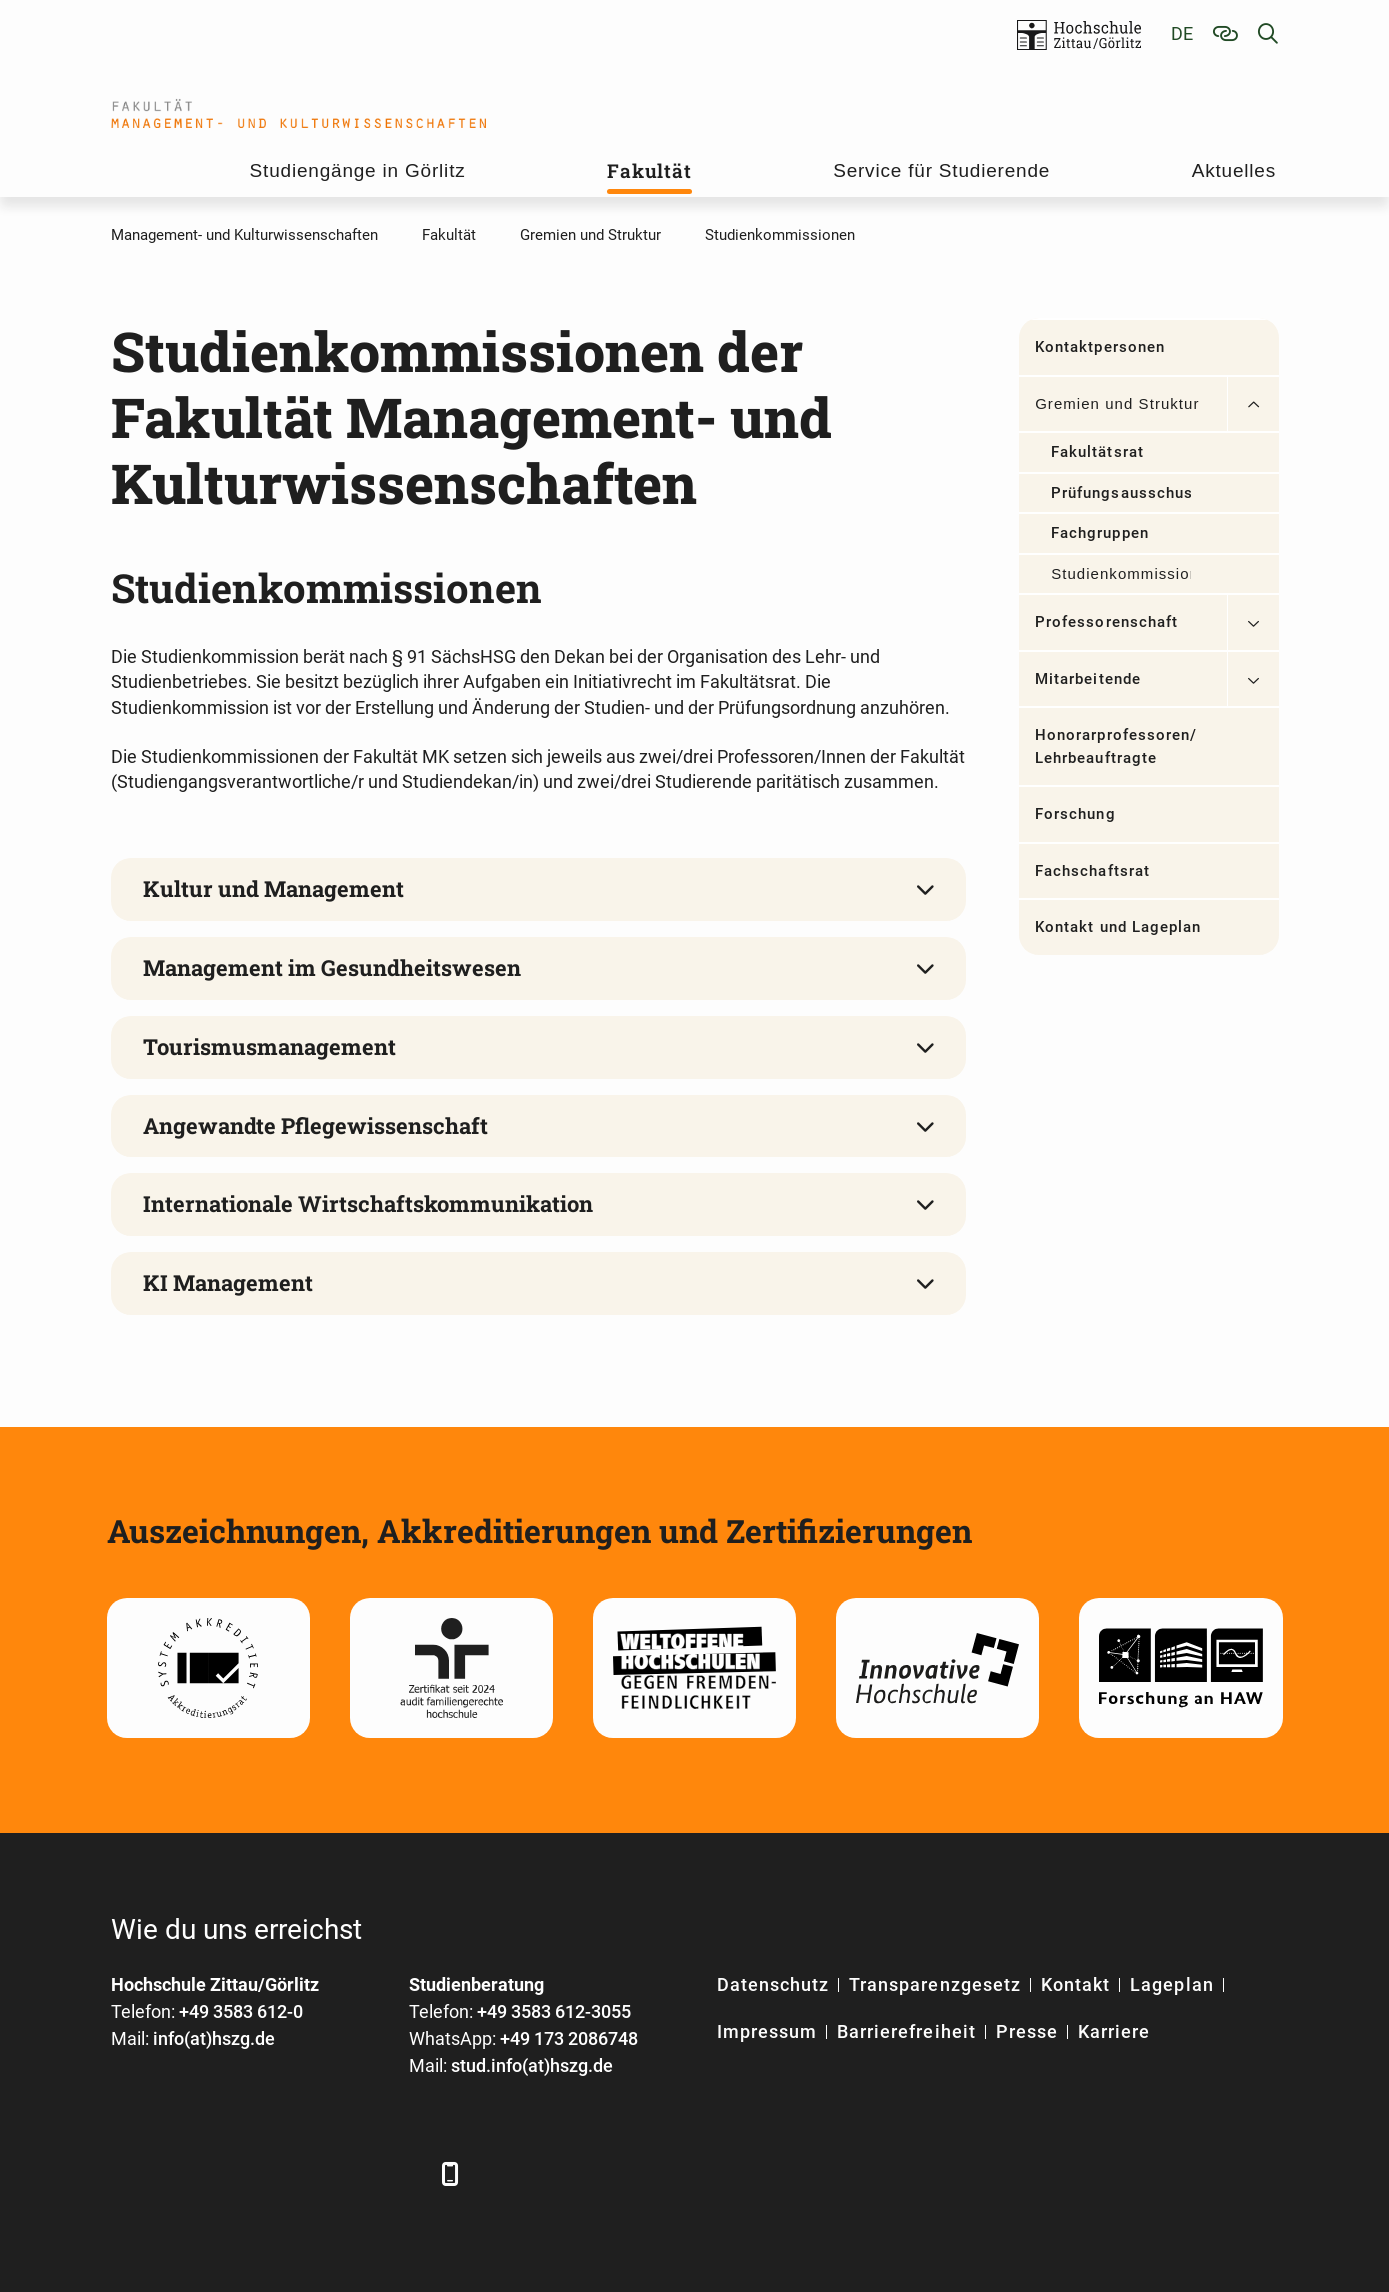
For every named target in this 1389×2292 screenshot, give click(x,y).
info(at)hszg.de (214, 2038)
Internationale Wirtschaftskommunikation (368, 1203)
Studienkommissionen (1121, 573)
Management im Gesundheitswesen (332, 967)
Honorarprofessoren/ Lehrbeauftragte (1116, 746)
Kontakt (1075, 1984)
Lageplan (1171, 1984)
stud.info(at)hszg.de (532, 2065)
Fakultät (649, 170)
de (1182, 33)
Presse (1027, 2031)
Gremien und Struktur (1117, 403)
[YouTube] (293, 2173)
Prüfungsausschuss (1121, 493)
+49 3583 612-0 (241, 2011)
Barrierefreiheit (906, 2031)
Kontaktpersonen (1100, 347)
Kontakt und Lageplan (1118, 927)
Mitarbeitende (1088, 679)
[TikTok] (403, 2173)
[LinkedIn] (183, 2173)
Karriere (1114, 2031)
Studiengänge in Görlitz (358, 170)
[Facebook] (128, 2173)
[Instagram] (348, 2173)
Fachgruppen (1100, 533)
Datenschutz (773, 1984)
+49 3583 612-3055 (554, 2011)
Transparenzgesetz (935, 1984)
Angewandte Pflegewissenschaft (315, 1125)
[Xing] (238, 2173)
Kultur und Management (273, 888)
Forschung (1075, 814)
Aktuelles (1234, 170)
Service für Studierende (941, 170)
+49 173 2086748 (569, 2038)
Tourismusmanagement (269, 1046)
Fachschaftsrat (1092, 871)
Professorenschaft (1106, 622)
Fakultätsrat (1097, 452)
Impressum (767, 2031)
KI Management (228, 1282)
